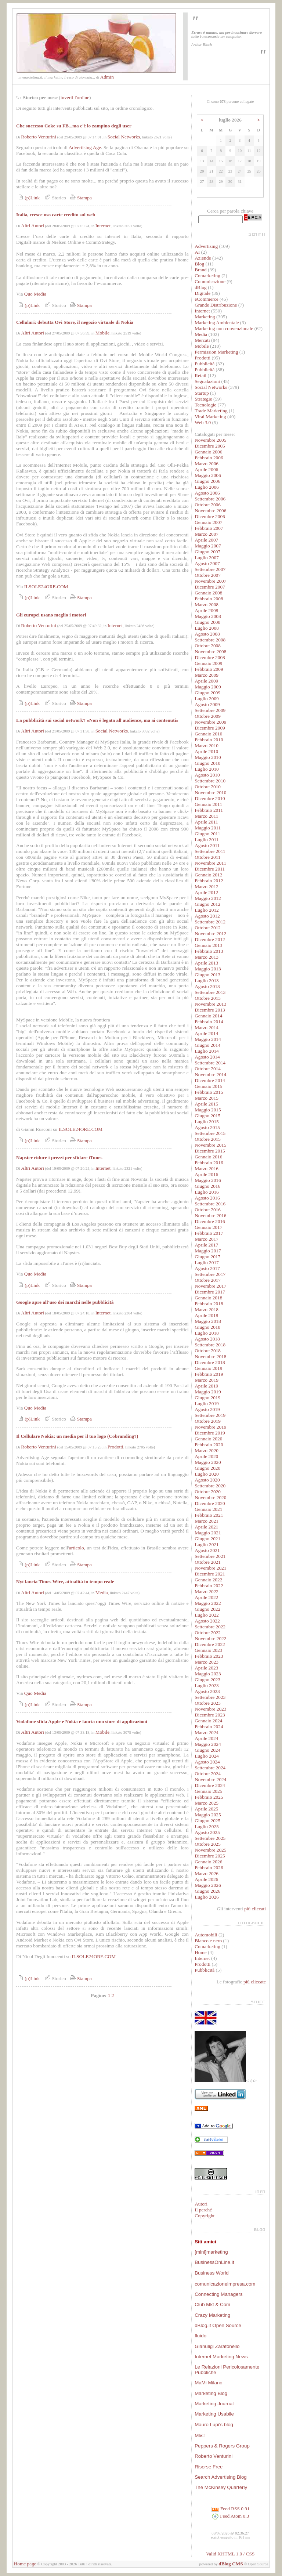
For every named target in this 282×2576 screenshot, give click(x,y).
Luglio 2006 (207, 487)
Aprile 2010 (206, 751)
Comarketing (207, 275)
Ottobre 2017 (208, 1280)
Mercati (202, 340)
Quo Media (35, 294)
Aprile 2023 (206, 1668)
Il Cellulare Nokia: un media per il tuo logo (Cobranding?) (77, 1436)
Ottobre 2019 (208, 1421)
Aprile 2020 (206, 1456)
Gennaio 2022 (208, 1579)
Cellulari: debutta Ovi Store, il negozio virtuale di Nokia (74, 322)
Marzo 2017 (206, 1239)
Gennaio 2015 (208, 1086)
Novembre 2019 (210, 1427)
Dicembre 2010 (210, 798)
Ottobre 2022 (208, 1632)
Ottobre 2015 (208, 1139)
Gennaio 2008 (208, 593)
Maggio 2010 (208, 757)
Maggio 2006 (208, 475)
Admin (107, 77)
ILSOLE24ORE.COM (46, 586)
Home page (25, 2563)
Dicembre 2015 (210, 1151)
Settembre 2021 (210, 1556)
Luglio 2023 (207, 1685)
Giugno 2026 (207, 1891)
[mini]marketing (211, 2252)
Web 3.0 (203, 422)
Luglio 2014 (207, 1051)
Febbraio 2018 (209, 1303)
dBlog (201, 287)
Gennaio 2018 (208, 1297)
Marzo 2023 (206, 1662)
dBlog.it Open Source (218, 2325)
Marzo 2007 (206, 534)
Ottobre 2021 (208, 1562)
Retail (200, 375)
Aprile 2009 (206, 681)
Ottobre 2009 (208, 716)
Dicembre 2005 (210, 446)
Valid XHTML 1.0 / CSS (230, 2554)
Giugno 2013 (207, 974)
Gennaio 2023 (208, 1650)
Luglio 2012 (207, 910)
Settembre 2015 (210, 1133)
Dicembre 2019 (210, 1433)
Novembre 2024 (210, 1779)
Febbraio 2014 (209, 1021)
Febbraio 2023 (209, 1656)
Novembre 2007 (210, 581)
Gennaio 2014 (208, 1016)
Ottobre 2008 (208, 645)
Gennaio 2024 (208, 1720)
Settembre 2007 (210, 569)
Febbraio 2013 (209, 951)
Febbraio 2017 (209, 1233)
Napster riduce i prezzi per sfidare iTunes (59, 1157)
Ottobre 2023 (208, 1703)
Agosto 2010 (207, 775)
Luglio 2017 (207, 1262)
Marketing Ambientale (217, 322)
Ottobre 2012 (208, 927)
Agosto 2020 (207, 1480)
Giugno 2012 (207, 904)
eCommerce (206, 299)
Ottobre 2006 (208, 504)
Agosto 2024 (207, 1762)
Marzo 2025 (206, 1803)
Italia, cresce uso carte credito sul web (55, 214)
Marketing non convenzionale (224, 328)
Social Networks (124, 137)
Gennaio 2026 (208, 1861)
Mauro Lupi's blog (214, 2424)
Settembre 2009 (210, 710)
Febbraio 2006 (209, 457)
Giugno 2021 (207, 1538)
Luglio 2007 (207, 557)
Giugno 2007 (207, 551)
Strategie (203, 399)
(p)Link (28, 197)
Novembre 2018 (210, 1356)
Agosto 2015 (207, 1127)
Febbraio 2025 (209, 1797)
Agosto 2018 (207, 1339)
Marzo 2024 (206, 1732)
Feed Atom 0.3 (230, 2516)
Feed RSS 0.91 (230, 2508)
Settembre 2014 (210, 1063)
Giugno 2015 (207, 1115)
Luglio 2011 (206, 839)
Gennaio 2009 (208, 663)
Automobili (206, 1935)
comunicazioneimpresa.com (225, 2284)
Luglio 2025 (207, 1826)
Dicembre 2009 (210, 728)
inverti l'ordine (75, 97)
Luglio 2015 (207, 1121)
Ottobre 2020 (208, 1491)
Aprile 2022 (206, 1597)
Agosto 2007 (207, 563)
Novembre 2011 (210, 863)
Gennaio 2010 (208, 734)
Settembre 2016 (210, 1203)
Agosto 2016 (207, 1198)
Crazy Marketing (212, 2315)
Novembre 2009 (210, 722)
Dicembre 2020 (210, 1503)
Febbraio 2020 (209, 1444)
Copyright (204, 2215)
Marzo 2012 (206, 886)
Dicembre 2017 (210, 1292)
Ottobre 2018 (208, 1350)
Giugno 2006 (207, 481)
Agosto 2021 (207, 1550)
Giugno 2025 (207, 1820)
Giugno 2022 (207, 1609)
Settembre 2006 (210, 499)
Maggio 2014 (208, 1039)
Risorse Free (209, 2467)
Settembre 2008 (210, 640)
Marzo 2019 (206, 1380)
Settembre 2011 (210, 851)
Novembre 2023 (210, 1709)
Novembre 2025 (210, 1850)
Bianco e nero (208, 1940)
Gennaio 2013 (208, 945)
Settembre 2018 (210, 1344)
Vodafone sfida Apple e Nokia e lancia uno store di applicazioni (81, 1721)
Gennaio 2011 (208, 804)
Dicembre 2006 (210, 516)
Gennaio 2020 (208, 1438)
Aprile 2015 (206, 1104)
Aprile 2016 (206, 1174)
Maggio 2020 (208, 1462)
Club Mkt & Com (212, 2304)
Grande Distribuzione (216, 305)
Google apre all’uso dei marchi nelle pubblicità (64, 1302)
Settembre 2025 (210, 1838)
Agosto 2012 (207, 916)
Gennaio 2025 (208, 1791)
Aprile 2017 (206, 1245)
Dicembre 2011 (210, 869)
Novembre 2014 (210, 1074)
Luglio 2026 (207, 1897)
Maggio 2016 (208, 1180)
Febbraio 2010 (209, 739)
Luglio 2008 (207, 628)
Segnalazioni (207, 381)
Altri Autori (32, 225)
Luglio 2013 (207, 980)
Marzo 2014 (206, 1027)
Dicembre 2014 (210, 1080)
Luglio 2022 (207, 1615)
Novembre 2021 (210, 1568)
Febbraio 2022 (209, 1585)
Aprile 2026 (206, 1879)
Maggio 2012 (208, 898)
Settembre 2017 (210, 1274)
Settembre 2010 (210, 781)
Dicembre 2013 (210, 1010)
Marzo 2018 (206, 1309)
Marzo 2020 (206, 1450)
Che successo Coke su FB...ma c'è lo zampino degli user (73, 126)
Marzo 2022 (206, 1591)
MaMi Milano (209, 2382)
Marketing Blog (211, 2393)
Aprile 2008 (206, 610)
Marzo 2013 (206, 957)
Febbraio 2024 (209, 1726)
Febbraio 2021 (209, 1515)
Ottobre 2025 (208, 1844)
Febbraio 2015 (209, 1092)
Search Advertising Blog (221, 2477)
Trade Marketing (211, 410)
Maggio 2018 (208, 1321)
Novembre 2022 (210, 1638)
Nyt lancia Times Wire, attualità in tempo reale (65, 1581)
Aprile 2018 (206, 1315)
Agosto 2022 (207, 1621)
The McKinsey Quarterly (221, 2487)
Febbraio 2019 (209, 1374)
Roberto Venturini (38, 137)
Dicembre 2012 (210, 939)
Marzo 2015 (206, 1098)
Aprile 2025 (206, 1809)
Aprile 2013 (206, 963)
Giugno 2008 (207, 622)
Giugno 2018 (207, 1327)
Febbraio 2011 (209, 810)
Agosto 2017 (207, 1268)
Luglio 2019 (207, 1403)
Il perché (203, 2210)
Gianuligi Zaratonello (217, 2346)
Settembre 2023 (210, 1697)
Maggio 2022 (208, 1603)
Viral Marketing (210, 416)
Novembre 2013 (210, 1004)
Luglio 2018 (207, 1333)
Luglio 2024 (207, 1756)
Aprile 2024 (206, 1738)
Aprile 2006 (206, 469)
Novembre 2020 (210, 1497)
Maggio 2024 (208, 1744)
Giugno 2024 (207, 1750)
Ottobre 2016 (208, 1209)
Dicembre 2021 (210, 1574)
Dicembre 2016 (210, 1221)
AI (197, 252)
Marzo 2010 (206, 745)
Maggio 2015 (208, 1109)
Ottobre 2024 (208, 1773)
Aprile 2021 (206, 1527)
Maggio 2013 (208, 969)
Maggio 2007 (208, 546)
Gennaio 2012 (208, 875)
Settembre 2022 (210, 1626)
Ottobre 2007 (208, 575)
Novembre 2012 (210, 933)
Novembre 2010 (210, 792)
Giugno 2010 (207, 763)
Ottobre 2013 (208, 998)
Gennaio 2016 (208, 1156)
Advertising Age (85, 147)
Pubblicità (204, 363)
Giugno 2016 (207, 1186)
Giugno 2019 (207, 1397)
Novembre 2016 (210, 1215)
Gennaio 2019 (208, 1368)
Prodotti (115, 1447)
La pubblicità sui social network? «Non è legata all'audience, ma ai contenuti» (97, 720)
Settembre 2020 (210, 1485)
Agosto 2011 (207, 845)
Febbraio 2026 (209, 1867)
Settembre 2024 (210, 1767)
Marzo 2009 (206, 675)
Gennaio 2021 (208, 1509)
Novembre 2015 (210, 1145)
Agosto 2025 (207, 1832)
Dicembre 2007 (210, 587)
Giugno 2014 (207, 1045)
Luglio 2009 (207, 698)
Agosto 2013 (207, 986)
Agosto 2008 (207, 634)
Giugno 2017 (207, 1256)
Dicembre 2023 (210, 1715)
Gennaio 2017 (208, 1227)
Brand (201, 269)
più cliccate (254, 1982)
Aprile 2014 (206, 1033)
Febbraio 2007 (209, 528)
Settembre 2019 (210, 1415)
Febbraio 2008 (209, 598)
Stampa (80, 197)
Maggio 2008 (208, 616)
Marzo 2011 (206, 816)
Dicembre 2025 (210, 1856)
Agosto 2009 (207, 704)
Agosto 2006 (207, 493)
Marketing (205, 316)
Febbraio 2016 (209, 1162)
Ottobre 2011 (207, 857)
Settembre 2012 (210, 922)
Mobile (102, 333)
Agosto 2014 (207, 1057)
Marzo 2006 (206, 463)
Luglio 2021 (207, 1544)
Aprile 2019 (206, 1386)
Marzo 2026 (206, 1873)
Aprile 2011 (206, 822)
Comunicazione (210, 281)
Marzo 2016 (206, 1168)
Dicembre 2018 (210, 1362)
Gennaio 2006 (208, 452)
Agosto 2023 (207, 1691)
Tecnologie (205, 405)
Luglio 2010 (207, 769)
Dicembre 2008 (210, 657)
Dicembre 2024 (210, 1785)
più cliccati (255, 1908)
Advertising (206, 246)
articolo (76, 1548)
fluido (200, 2335)
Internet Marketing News (221, 2356)
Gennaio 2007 (208, 522)
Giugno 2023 (207, 1679)
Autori (201, 2204)
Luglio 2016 (207, 1192)
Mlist (200, 2435)
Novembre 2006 (210, 510)
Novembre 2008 (210, 651)
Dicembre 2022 (210, 1644)
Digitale (202, 293)
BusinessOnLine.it (214, 2262)
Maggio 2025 (208, 1814)
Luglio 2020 (207, 1474)
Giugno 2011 (207, 833)
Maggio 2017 (208, 1250)
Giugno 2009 (207, 692)
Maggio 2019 (208, 1391)
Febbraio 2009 (209, 669)
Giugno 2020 (207, 1468)
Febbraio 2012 (209, 880)
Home (201, 1952)
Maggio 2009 (208, 687)
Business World (211, 2273)
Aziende (203, 258)
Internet (103, 225)
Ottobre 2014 (208, 1068)
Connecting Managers (218, 2294)
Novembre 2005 (210, 440)
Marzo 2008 (206, 604)
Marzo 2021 (206, 1521)
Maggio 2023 (208, 1673)
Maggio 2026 (208, 1885)
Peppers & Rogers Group (222, 2446)
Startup (202, 393)
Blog (199, 264)
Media (101, 1592)
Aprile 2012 (206, 892)
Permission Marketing (216, 352)
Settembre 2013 (210, 992)
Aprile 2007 (206, 540)
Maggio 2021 (208, 1532)
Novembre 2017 (210, 1286)
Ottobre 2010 (208, 786)
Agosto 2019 (207, 1409)
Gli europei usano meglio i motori (51, 615)
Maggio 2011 (208, 828)
